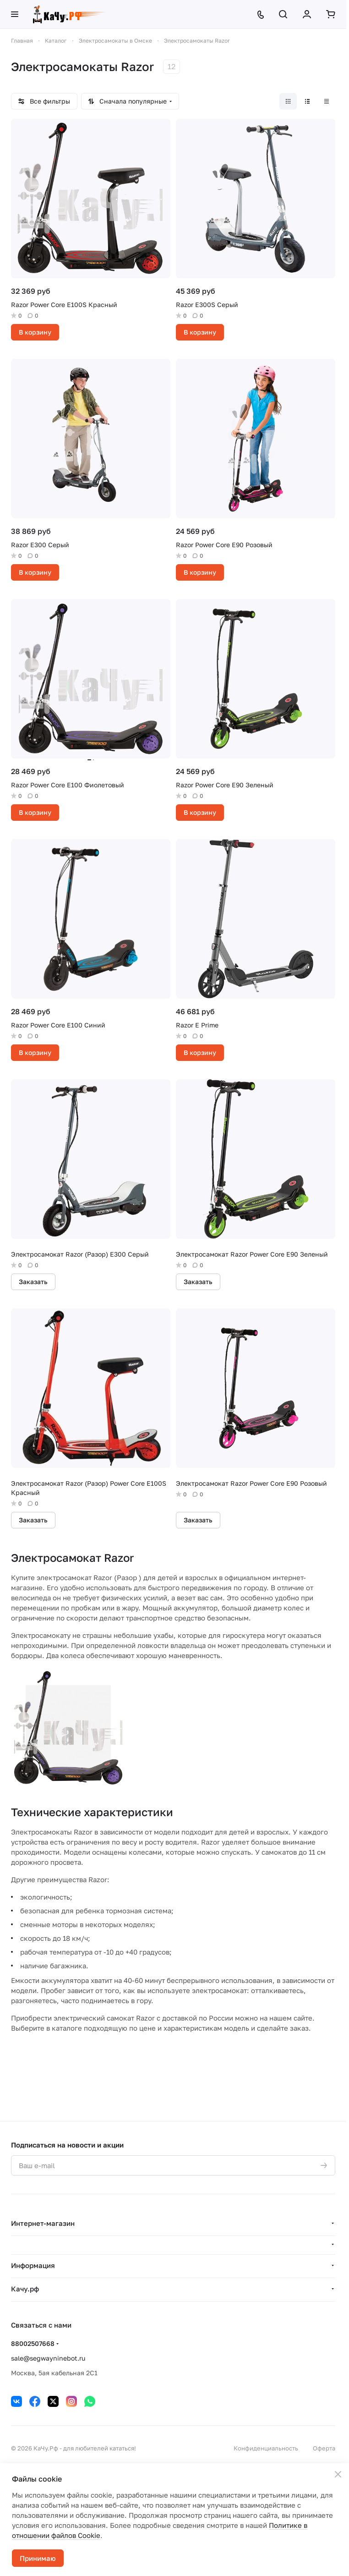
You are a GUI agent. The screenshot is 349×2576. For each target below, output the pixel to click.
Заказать (33, 1281)
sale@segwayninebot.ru (48, 2358)
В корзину (35, 332)
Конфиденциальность (266, 2448)
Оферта (324, 2448)
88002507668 (33, 2343)
